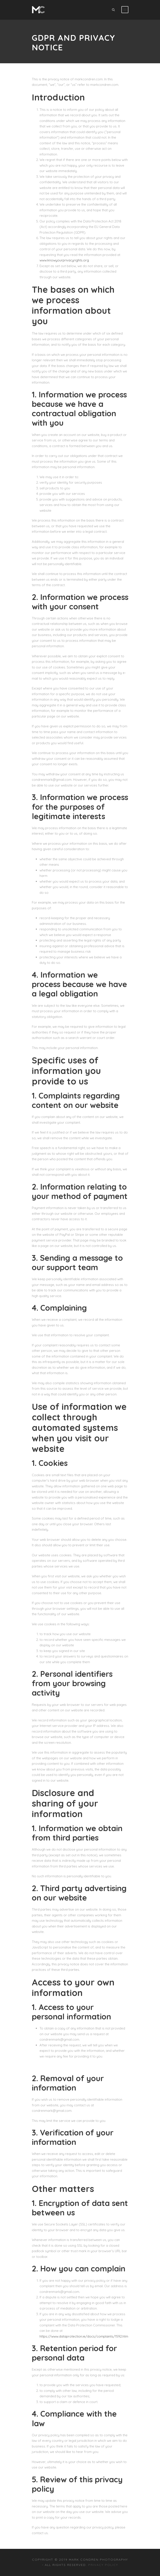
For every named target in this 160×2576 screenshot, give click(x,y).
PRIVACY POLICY (103, 2565)
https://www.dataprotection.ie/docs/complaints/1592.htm (84, 2336)
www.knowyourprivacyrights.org (64, 260)
